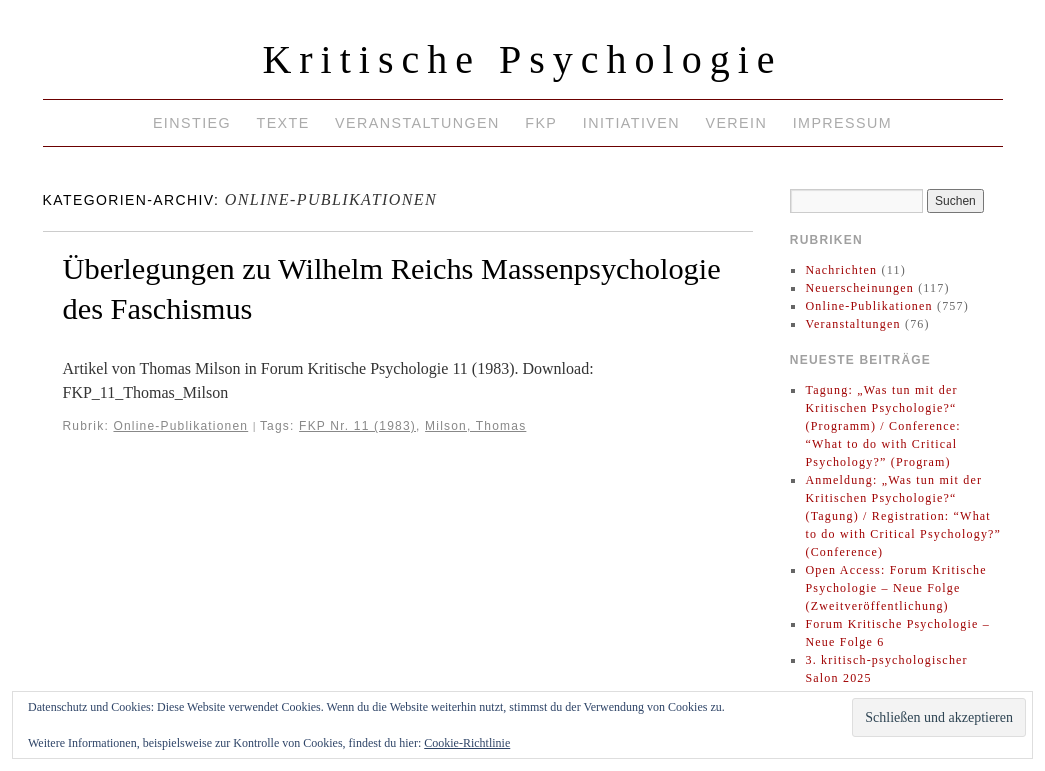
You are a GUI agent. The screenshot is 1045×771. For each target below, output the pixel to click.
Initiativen (631, 123)
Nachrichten (841, 270)
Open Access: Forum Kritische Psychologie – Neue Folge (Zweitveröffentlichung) (895, 588)
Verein (736, 123)
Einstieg (192, 123)
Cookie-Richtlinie (467, 743)
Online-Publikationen (180, 426)
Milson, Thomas (475, 426)
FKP (541, 123)
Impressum (842, 123)
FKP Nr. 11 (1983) (357, 426)
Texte (282, 123)
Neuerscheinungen (859, 288)
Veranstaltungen (417, 123)
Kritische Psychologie (522, 59)
